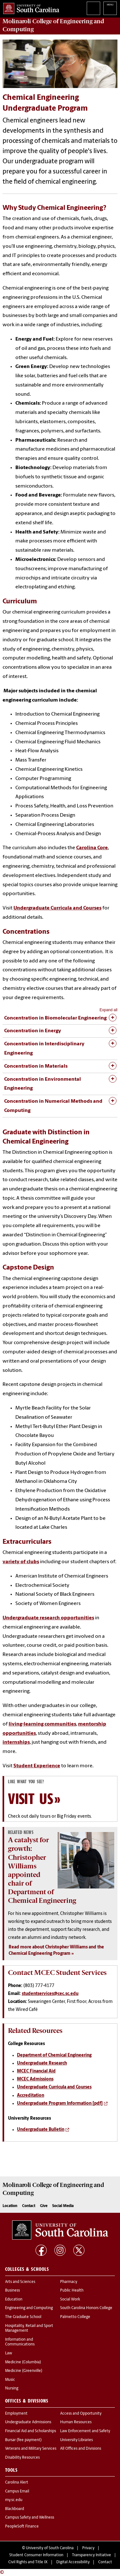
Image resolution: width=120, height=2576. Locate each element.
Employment (16, 2414)
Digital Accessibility (73, 2562)
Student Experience (36, 1766)
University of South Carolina (50, 2548)
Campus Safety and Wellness (29, 2518)
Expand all (108, 1010)
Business (12, 2291)
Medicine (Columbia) (23, 2362)
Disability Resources (22, 2458)
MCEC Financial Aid (36, 2071)
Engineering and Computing (29, 2308)
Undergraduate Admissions (28, 2422)
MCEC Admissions (35, 2079)
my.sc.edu (13, 2500)
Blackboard (14, 2509)
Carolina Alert (16, 2482)
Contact (28, 2206)
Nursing (11, 2388)
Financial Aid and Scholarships (30, 2431)
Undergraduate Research (42, 2063)
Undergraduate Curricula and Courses (57, 908)
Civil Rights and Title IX (28, 2562)
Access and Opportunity (80, 2414)
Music (10, 2380)
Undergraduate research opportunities (48, 1618)
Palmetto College (75, 2317)
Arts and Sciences (20, 2282)
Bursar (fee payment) (23, 2440)
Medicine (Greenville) (23, 2371)
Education (13, 2299)
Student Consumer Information (36, 2555)
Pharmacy (68, 2282)
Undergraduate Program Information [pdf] (60, 2103)
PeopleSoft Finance (22, 2526)
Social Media (63, 2206)
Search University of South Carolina (93, 8)
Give (43, 2206)
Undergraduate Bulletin (40, 2129)
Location (10, 2206)
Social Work (70, 2299)
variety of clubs (21, 1561)
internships (16, 1742)
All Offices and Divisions (80, 2449)
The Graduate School (23, 2317)
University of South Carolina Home (29, 7)
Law (8, 2353)
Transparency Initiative (91, 2555)
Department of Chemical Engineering (54, 2055)
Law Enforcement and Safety (85, 2431)
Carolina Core (92, 847)
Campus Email (17, 2491)
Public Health (72, 2291)
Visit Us (30, 1798)
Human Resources (76, 2422)
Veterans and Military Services (30, 2449)
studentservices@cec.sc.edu (50, 1993)
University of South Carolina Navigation (110, 8)
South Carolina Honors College (86, 2308)
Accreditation (30, 2095)
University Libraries (76, 2440)
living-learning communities (42, 1724)
